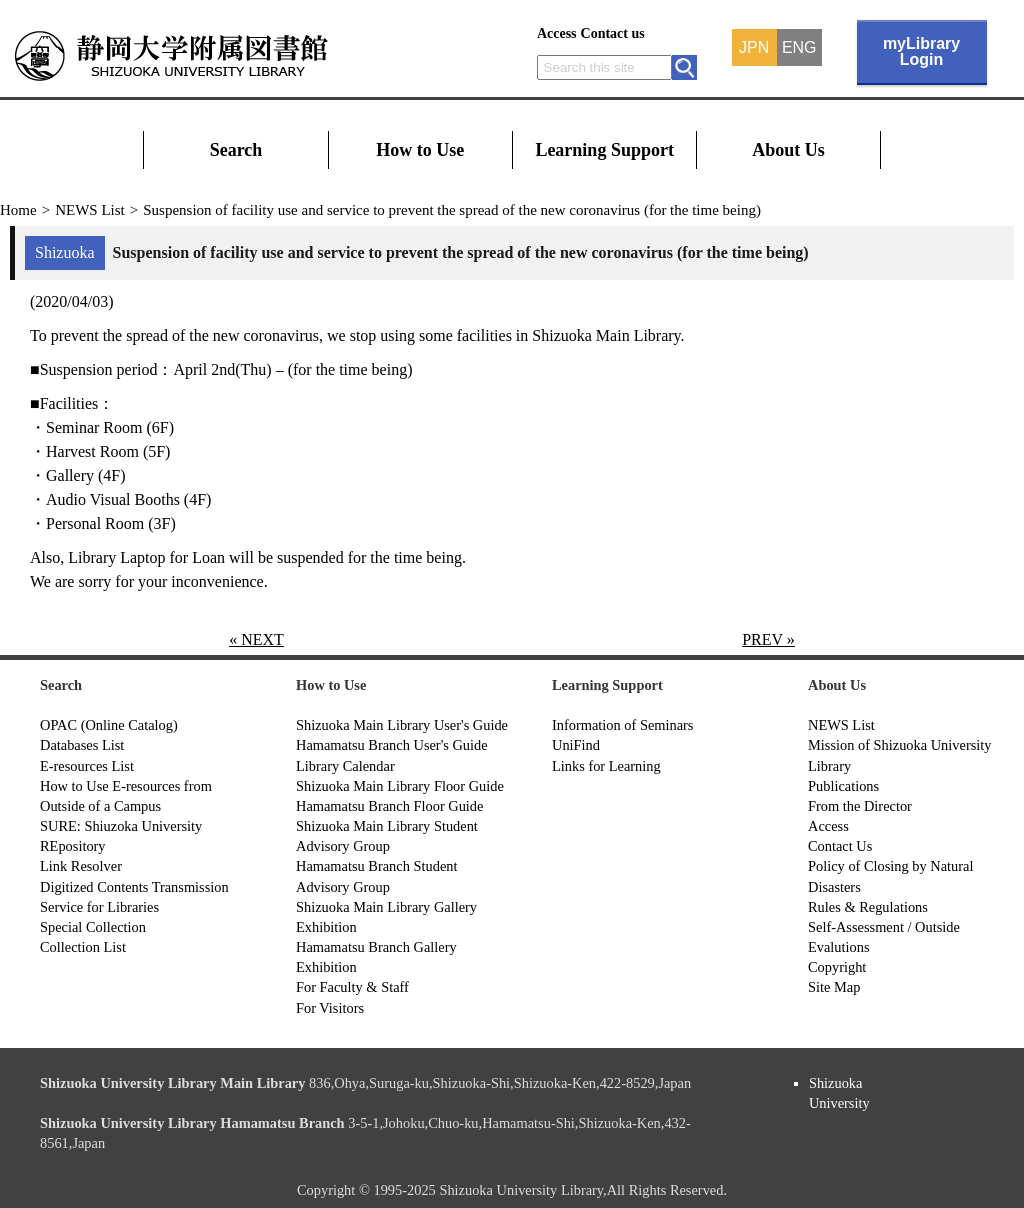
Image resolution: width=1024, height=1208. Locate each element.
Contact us (613, 33)
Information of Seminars (622, 725)
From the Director (860, 806)
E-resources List (87, 766)
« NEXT (256, 639)
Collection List (83, 947)
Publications (843, 786)
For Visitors (330, 1008)
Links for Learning (606, 766)
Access (557, 33)
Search (236, 150)
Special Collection (93, 927)
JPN (754, 48)
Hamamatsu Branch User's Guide (392, 745)
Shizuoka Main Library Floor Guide (400, 786)
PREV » (768, 639)
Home (18, 210)
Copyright (837, 967)
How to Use (420, 150)
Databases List (82, 745)
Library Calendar (345, 766)
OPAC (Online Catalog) (109, 725)
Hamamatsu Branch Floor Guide (389, 806)
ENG (799, 48)
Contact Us (840, 846)
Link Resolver (81, 866)
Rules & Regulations (868, 907)
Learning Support (604, 150)
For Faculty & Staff (352, 987)
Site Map (834, 987)
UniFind (576, 745)
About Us (788, 150)
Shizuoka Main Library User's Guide (402, 725)
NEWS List (90, 210)
